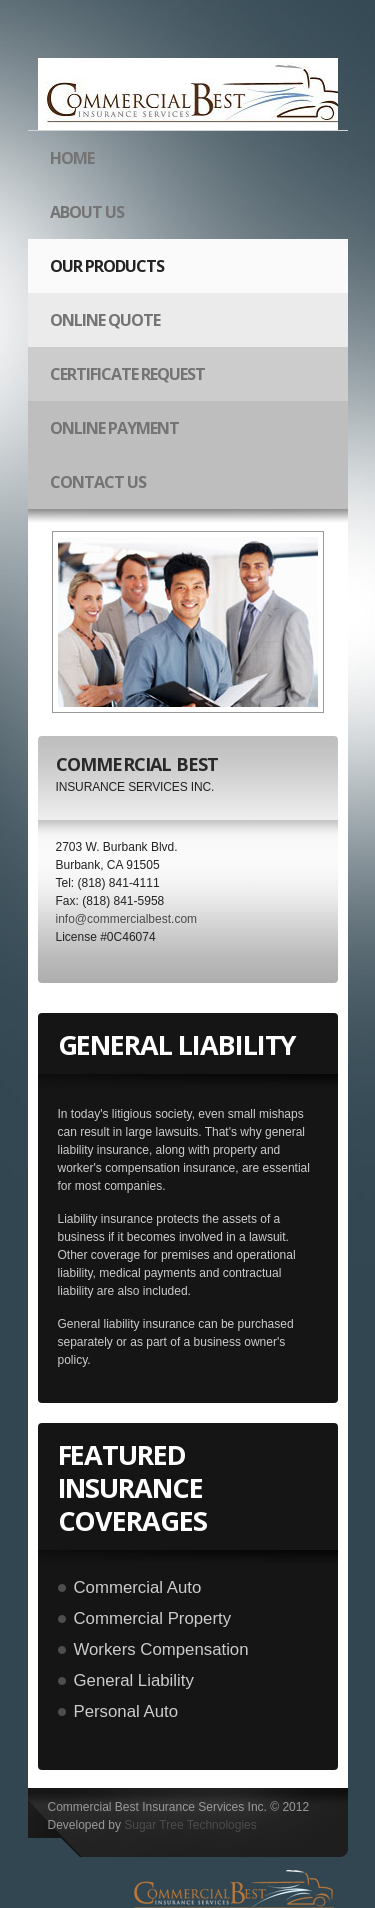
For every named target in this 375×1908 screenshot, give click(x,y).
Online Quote (105, 320)
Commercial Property (153, 1618)
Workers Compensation (161, 1649)
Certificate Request (127, 374)
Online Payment (114, 428)
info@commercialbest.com (127, 919)
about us (87, 212)
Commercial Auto (138, 1587)
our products (100, 274)
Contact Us (98, 482)
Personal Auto (126, 1711)
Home (72, 158)
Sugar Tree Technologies (190, 1825)
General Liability (134, 1680)
